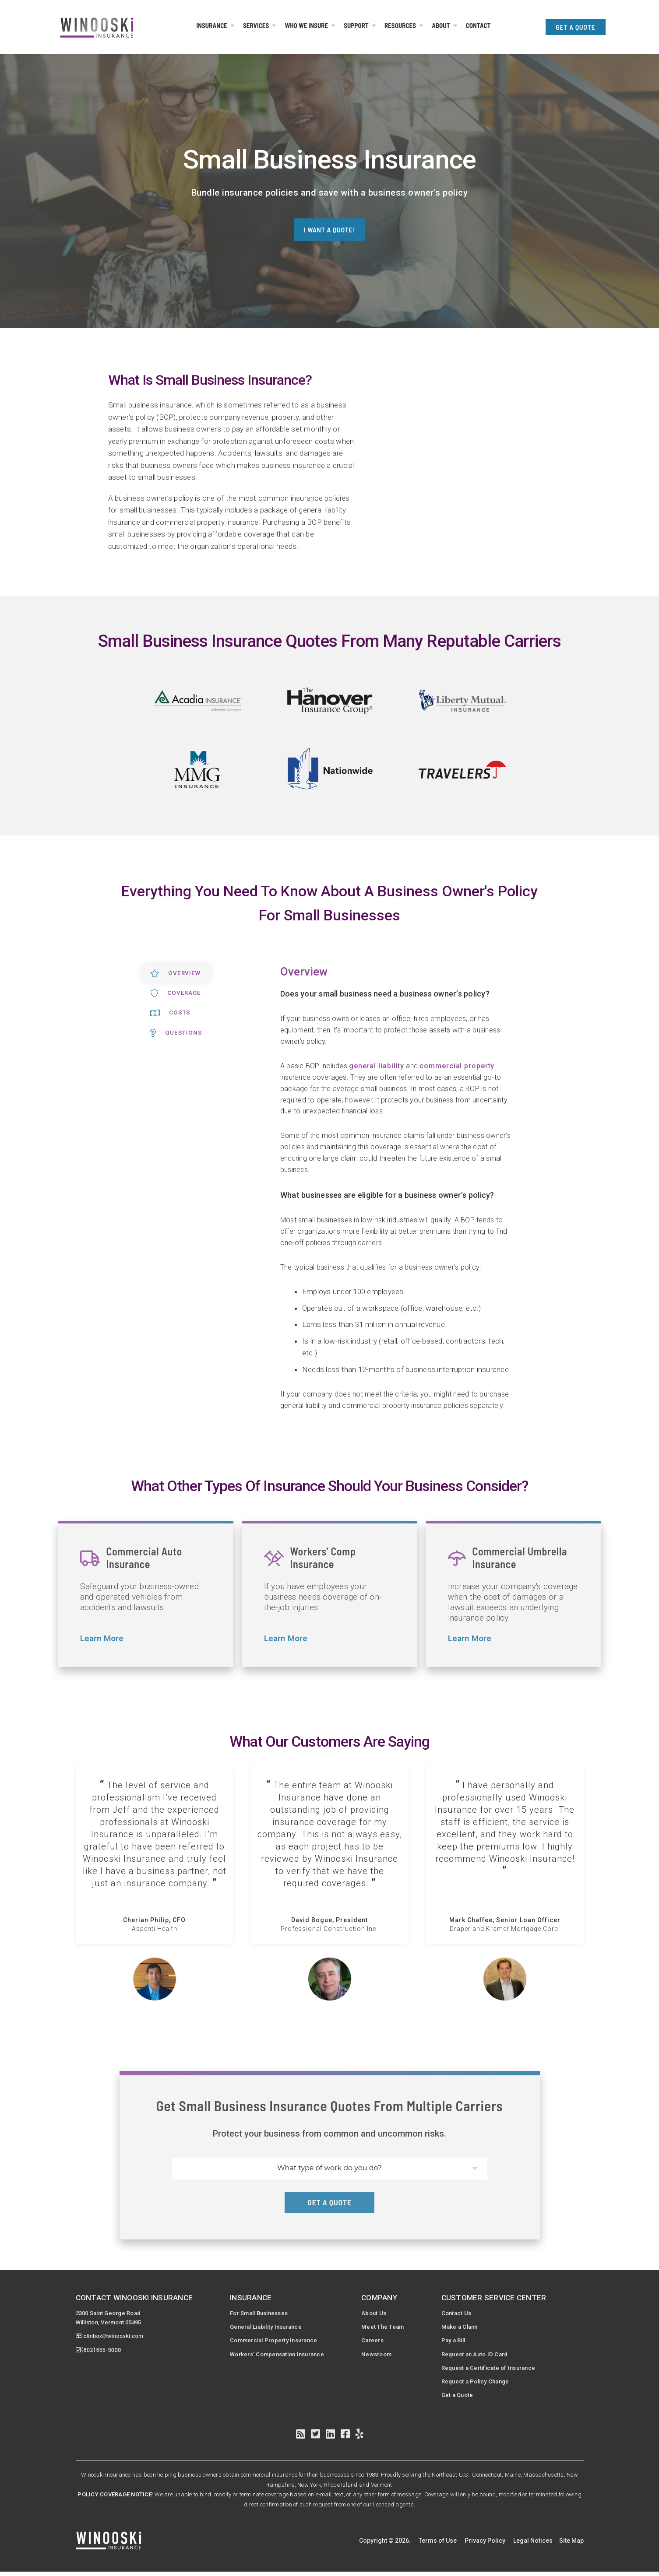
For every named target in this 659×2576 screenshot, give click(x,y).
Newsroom (381, 2356)
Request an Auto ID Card (479, 2356)
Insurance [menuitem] (211, 25)
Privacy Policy (485, 2544)
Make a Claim (463, 2327)
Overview (176, 973)
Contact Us (460, 2313)
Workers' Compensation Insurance (278, 2356)
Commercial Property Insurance (275, 2341)
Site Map (571, 2544)
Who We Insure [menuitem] (306, 25)
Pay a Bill (457, 2341)
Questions (176, 1033)
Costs (170, 1013)
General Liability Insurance (267, 2327)
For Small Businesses (259, 2313)
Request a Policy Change (481, 2384)
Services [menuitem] (256, 25)
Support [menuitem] (356, 25)
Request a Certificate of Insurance (494, 2370)
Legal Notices (533, 2544)
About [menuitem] (441, 25)
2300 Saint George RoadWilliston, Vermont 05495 (113, 2318)
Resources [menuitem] (400, 25)
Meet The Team (387, 2327)
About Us (378, 2313)
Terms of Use (438, 2544)
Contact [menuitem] (478, 25)
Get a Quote (461, 2399)
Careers (377, 2341)
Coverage (176, 993)
